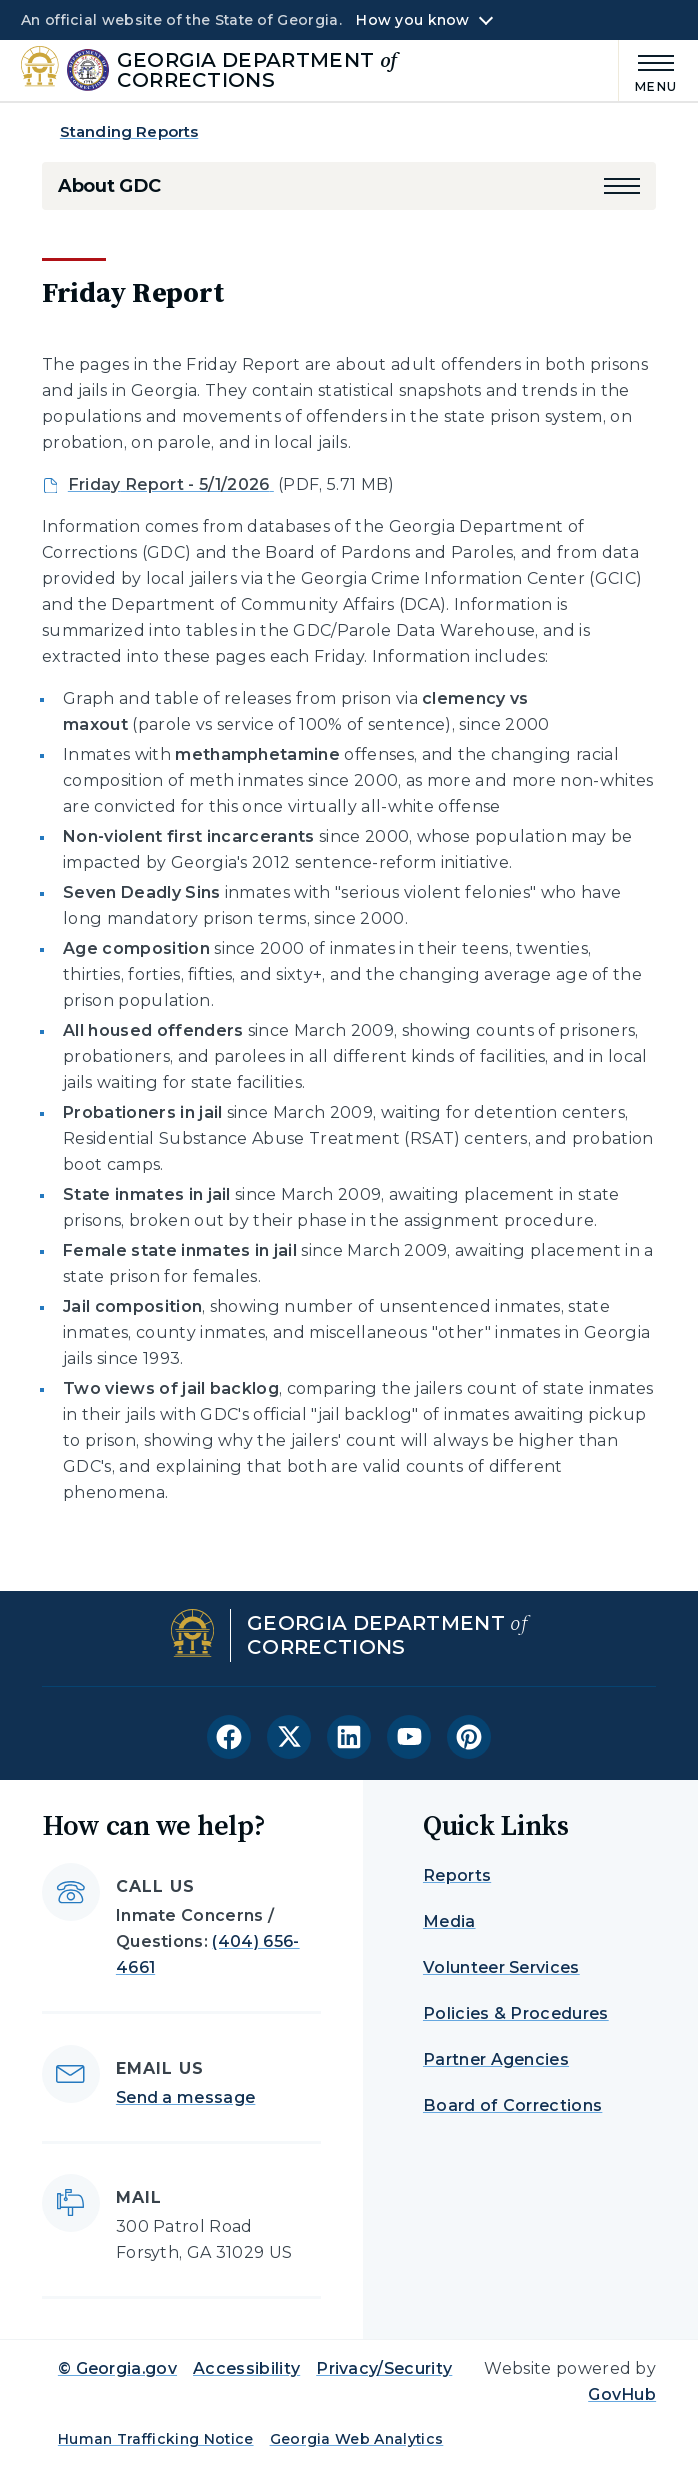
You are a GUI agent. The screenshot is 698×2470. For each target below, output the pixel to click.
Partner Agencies (496, 2059)
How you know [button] (412, 20)
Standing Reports (129, 131)
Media (449, 1921)
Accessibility (246, 2368)
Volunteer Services (501, 1967)
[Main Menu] (648, 70)
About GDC (109, 186)
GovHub (622, 2394)
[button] (622, 186)
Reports (457, 1875)
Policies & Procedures (516, 2013)
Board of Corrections (512, 2105)
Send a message (185, 2097)
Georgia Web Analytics (357, 2439)
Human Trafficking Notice (156, 2439)
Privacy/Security (384, 2368)
